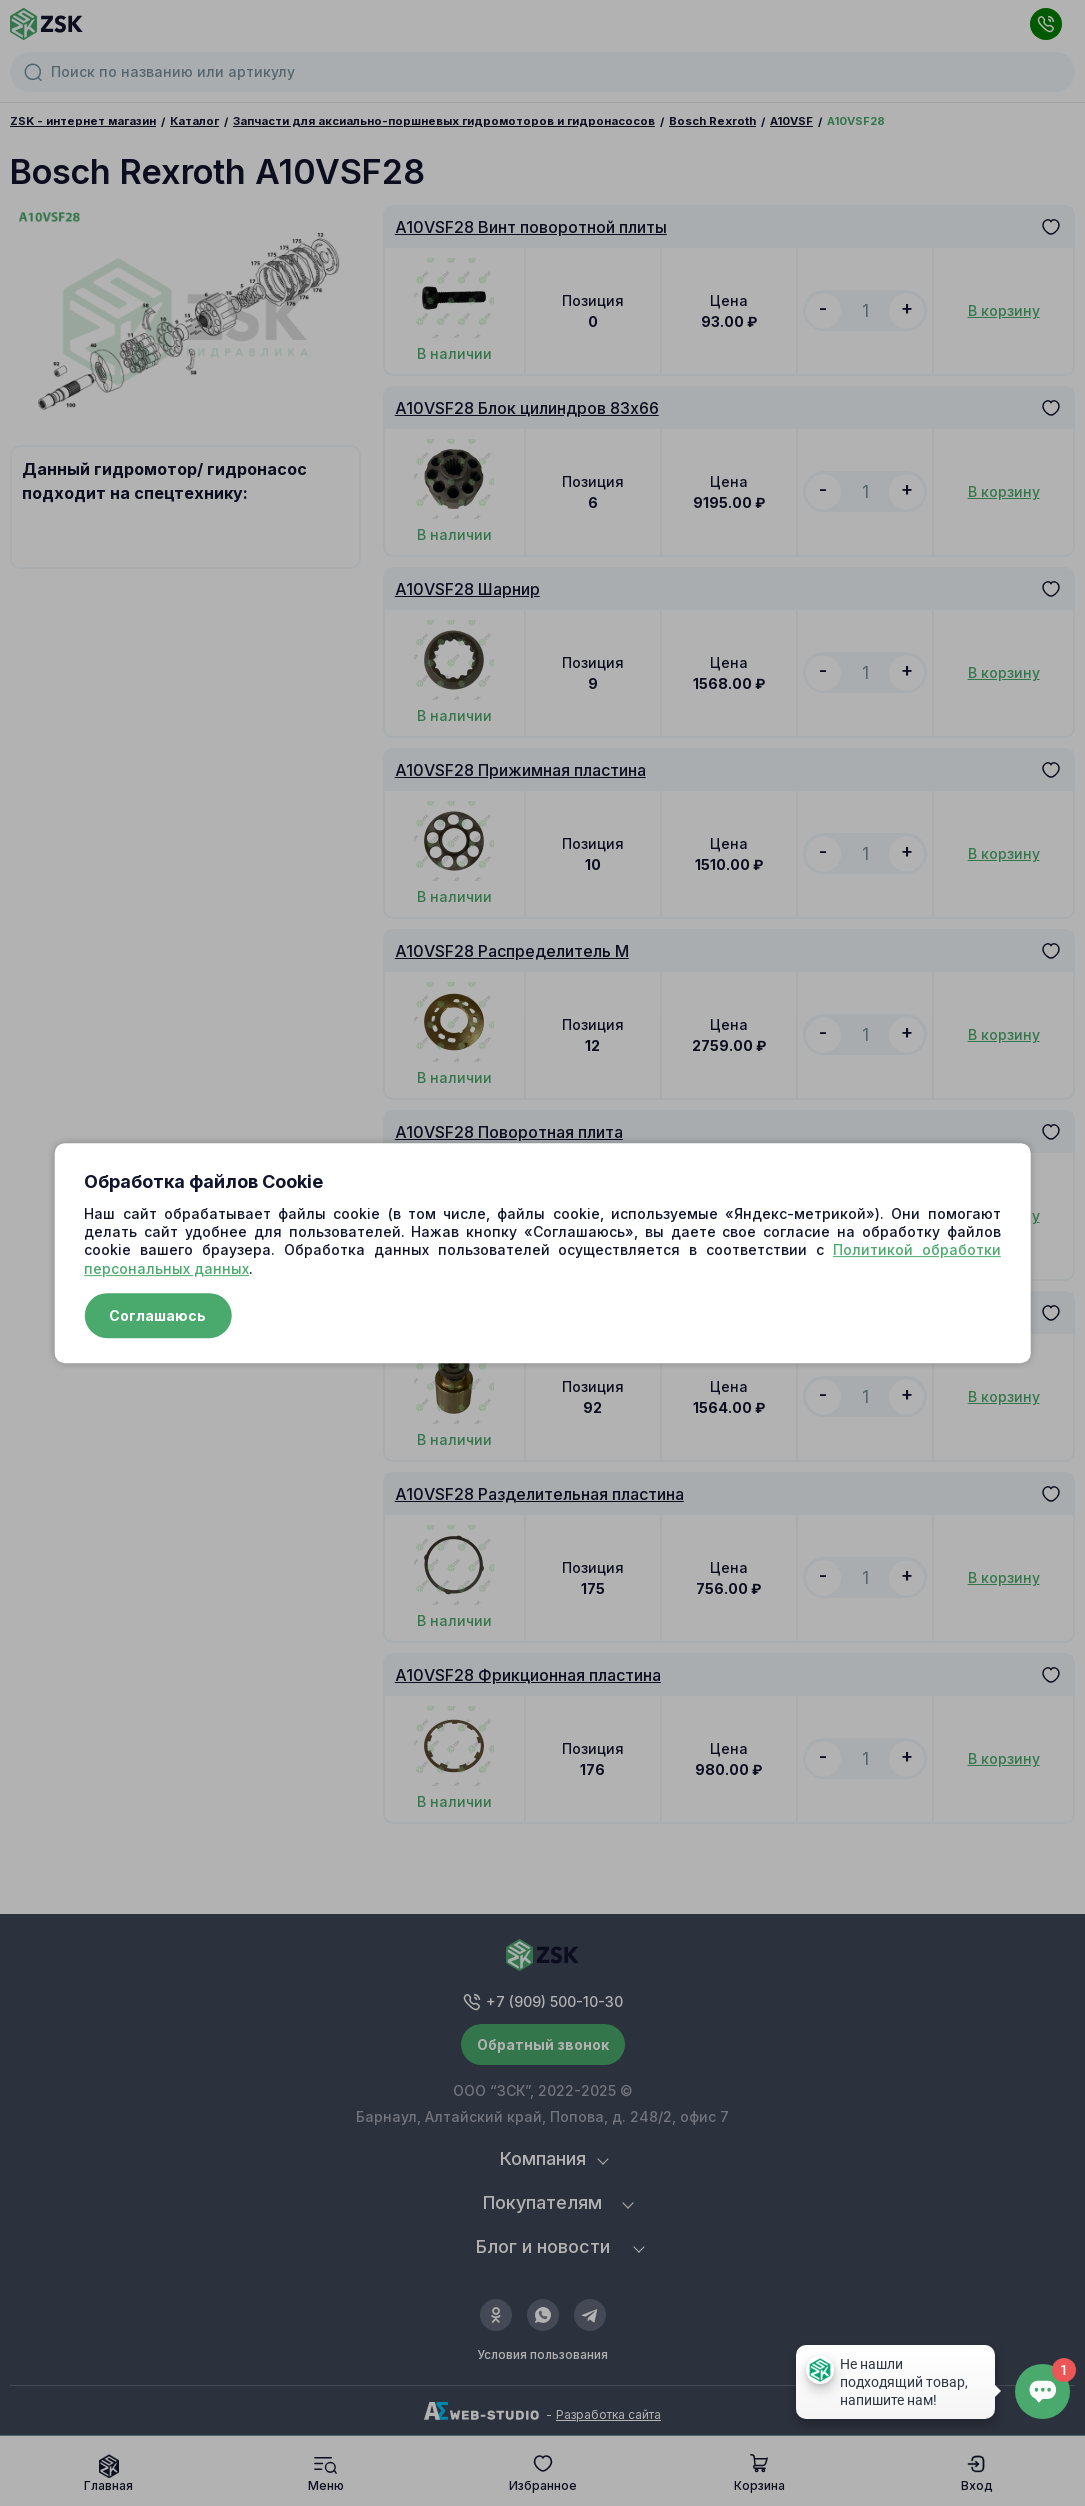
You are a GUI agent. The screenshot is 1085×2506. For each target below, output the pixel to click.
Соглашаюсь (157, 1315)
